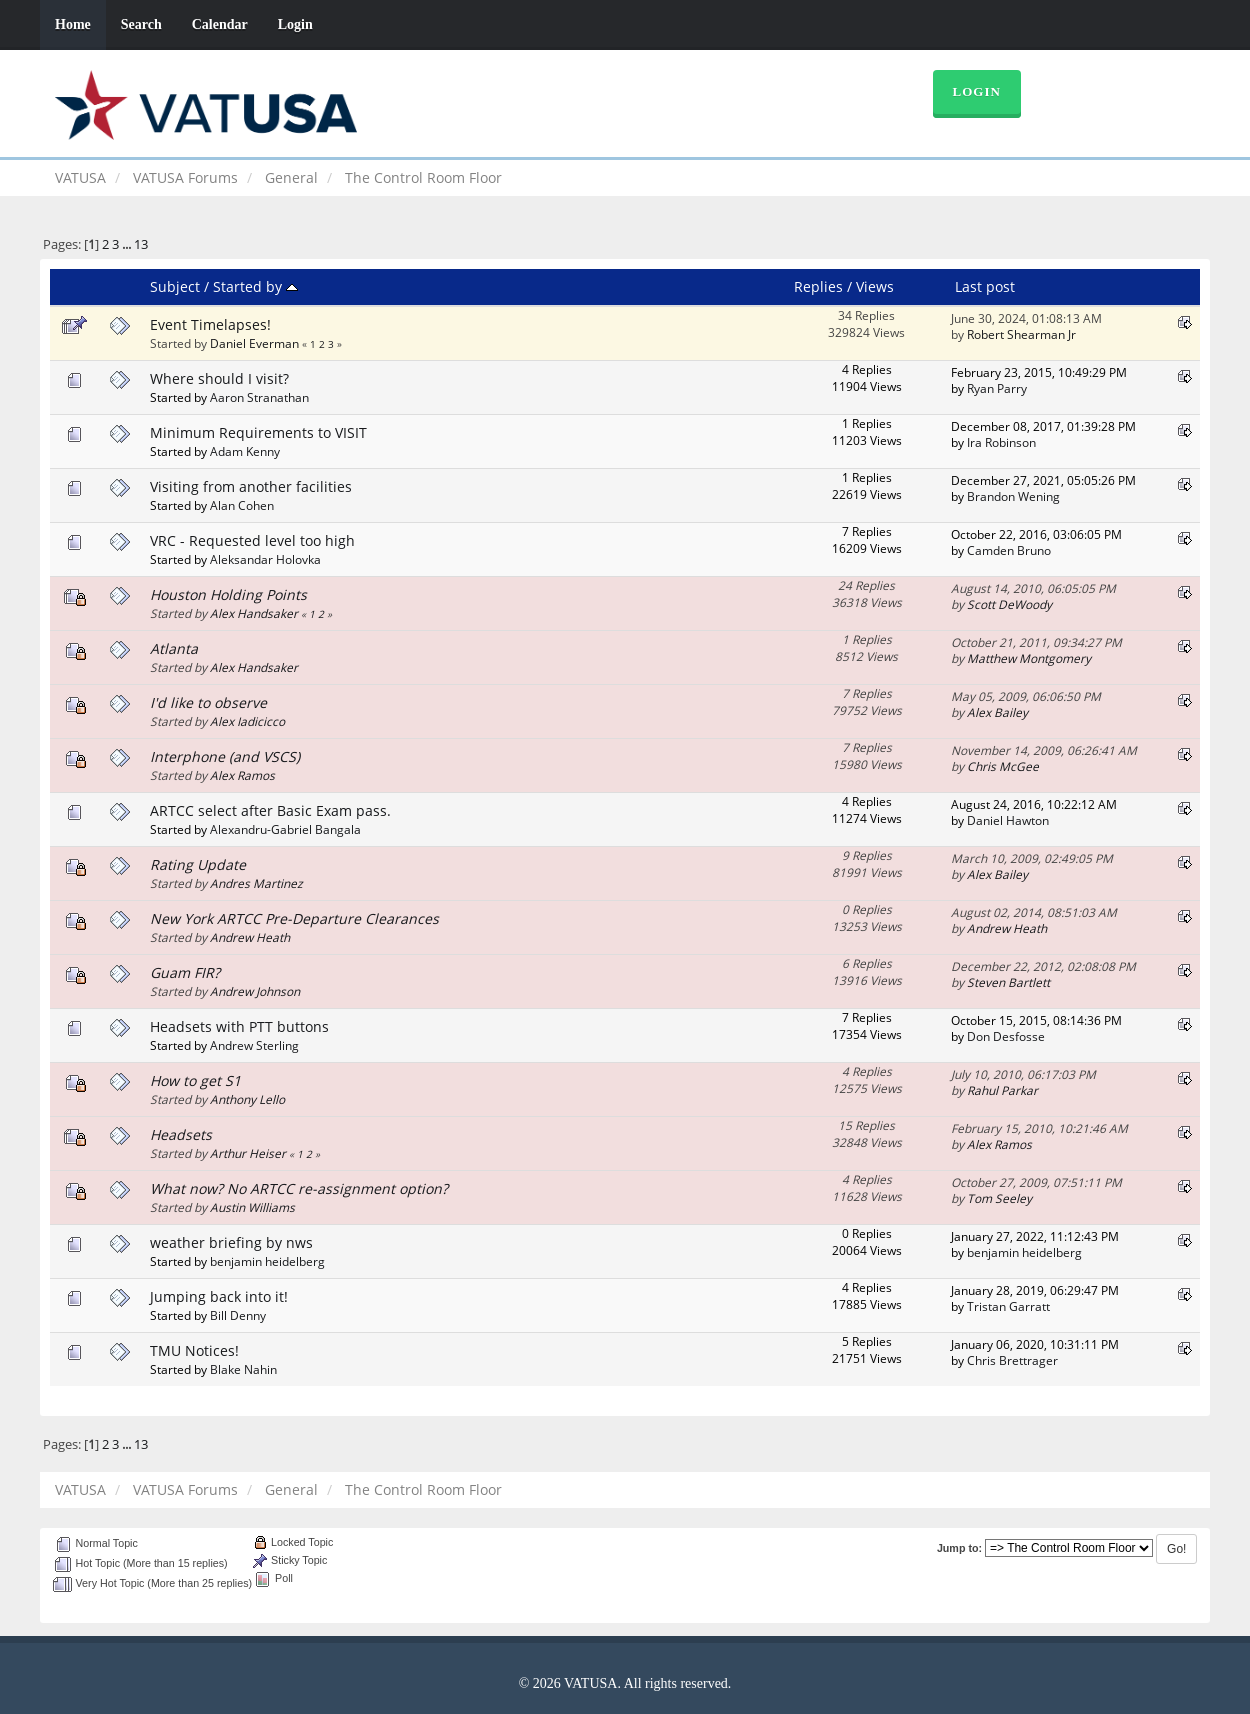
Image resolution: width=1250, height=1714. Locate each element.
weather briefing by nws (231, 1242)
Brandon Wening (1013, 496)
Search (141, 24)
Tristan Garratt (1008, 1306)
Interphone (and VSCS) (225, 756)
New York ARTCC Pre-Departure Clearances (294, 918)
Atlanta (174, 648)
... (128, 244)
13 (141, 244)
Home (73, 24)
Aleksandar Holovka (265, 559)
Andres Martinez (256, 883)
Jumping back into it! (219, 1296)
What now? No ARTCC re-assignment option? (299, 1188)
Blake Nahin (243, 1369)
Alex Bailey (997, 712)
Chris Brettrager (1012, 1360)
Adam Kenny (245, 451)
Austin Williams (252, 1207)
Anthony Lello (247, 1099)
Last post (985, 286)
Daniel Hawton (1008, 820)
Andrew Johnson (255, 991)
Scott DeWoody (1009, 604)
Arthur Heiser (248, 1153)
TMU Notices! (194, 1350)
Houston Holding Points (228, 594)
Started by (255, 286)
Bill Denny (238, 1315)
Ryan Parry (997, 388)
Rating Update (198, 864)
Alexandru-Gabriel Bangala (285, 829)
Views (875, 286)
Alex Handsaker (254, 613)
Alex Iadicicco (247, 721)
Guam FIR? (185, 972)
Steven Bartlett (1008, 982)
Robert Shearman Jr (1021, 334)
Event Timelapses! (210, 324)
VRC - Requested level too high (252, 540)
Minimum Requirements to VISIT (258, 432)
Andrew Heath (250, 937)
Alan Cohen (242, 505)
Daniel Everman (254, 343)
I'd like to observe (208, 702)
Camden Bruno (1009, 550)
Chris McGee (1003, 766)
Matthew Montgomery (1029, 658)
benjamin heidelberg (267, 1261)
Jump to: (959, 1548)
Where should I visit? (219, 378)
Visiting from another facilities (251, 486)
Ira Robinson (1001, 442)
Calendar (220, 24)
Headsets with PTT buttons (239, 1026)
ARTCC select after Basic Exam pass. (270, 810)
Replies (818, 286)
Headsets (181, 1134)
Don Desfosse (1006, 1036)
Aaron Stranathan (259, 397)
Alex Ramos (242, 775)
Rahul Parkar (1002, 1090)
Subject (175, 286)
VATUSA (80, 177)
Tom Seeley (999, 1198)
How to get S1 (195, 1080)
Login (295, 24)
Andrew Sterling (254, 1045)
